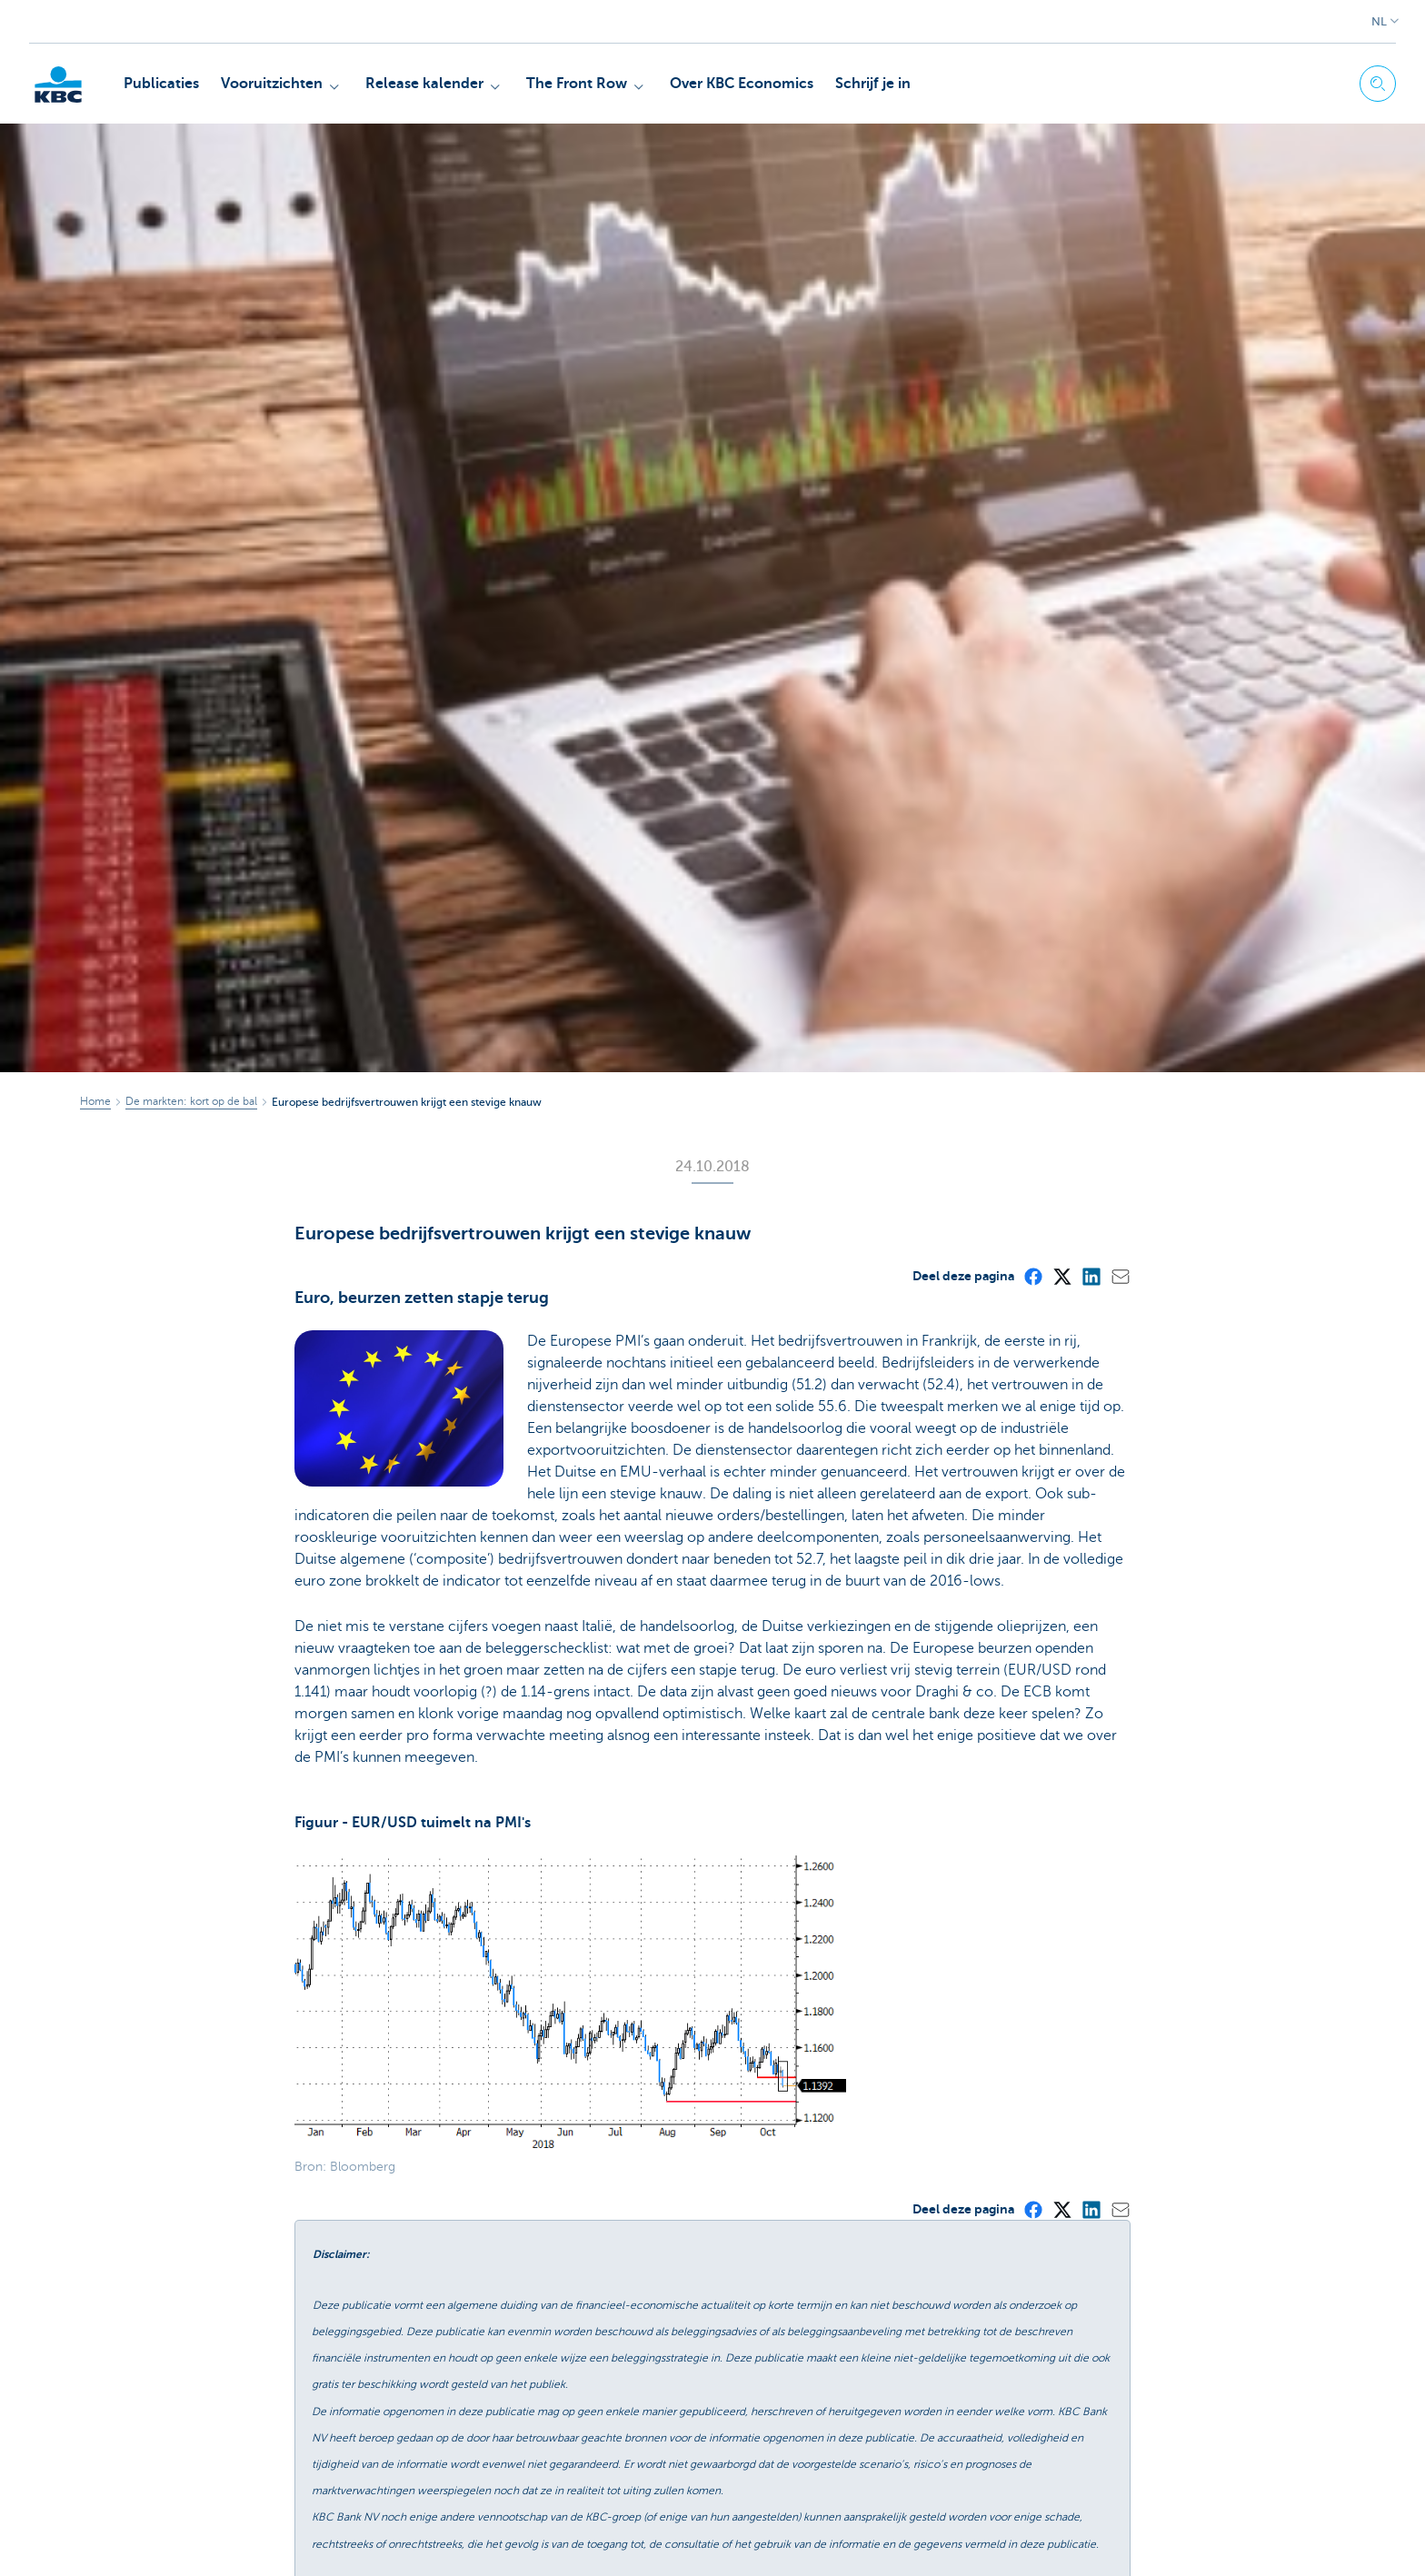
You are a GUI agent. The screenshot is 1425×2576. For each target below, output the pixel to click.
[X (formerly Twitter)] (1061, 1276)
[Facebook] (1032, 1276)
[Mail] (1120, 1276)
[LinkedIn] (1090, 1276)
